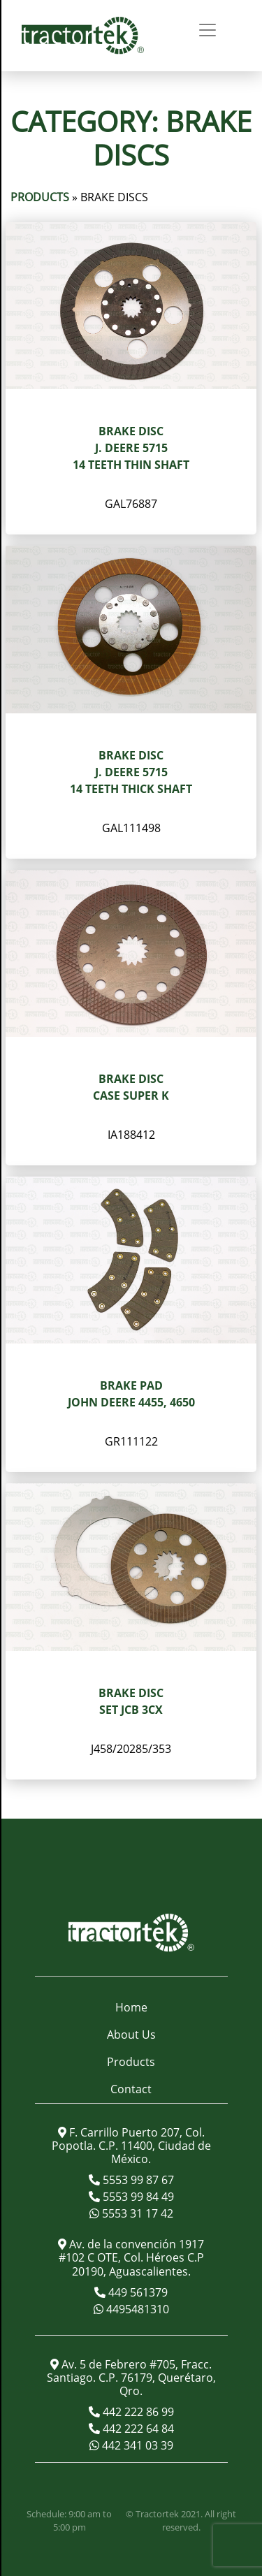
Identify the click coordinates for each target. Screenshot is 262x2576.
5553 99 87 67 (137, 2180)
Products (39, 197)
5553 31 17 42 (136, 2213)
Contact (131, 2089)
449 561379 (136, 2292)
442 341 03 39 (136, 2445)
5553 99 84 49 (137, 2196)
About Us (131, 2034)
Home (131, 2007)
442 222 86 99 (137, 2411)
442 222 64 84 (137, 2428)
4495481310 (136, 2309)
